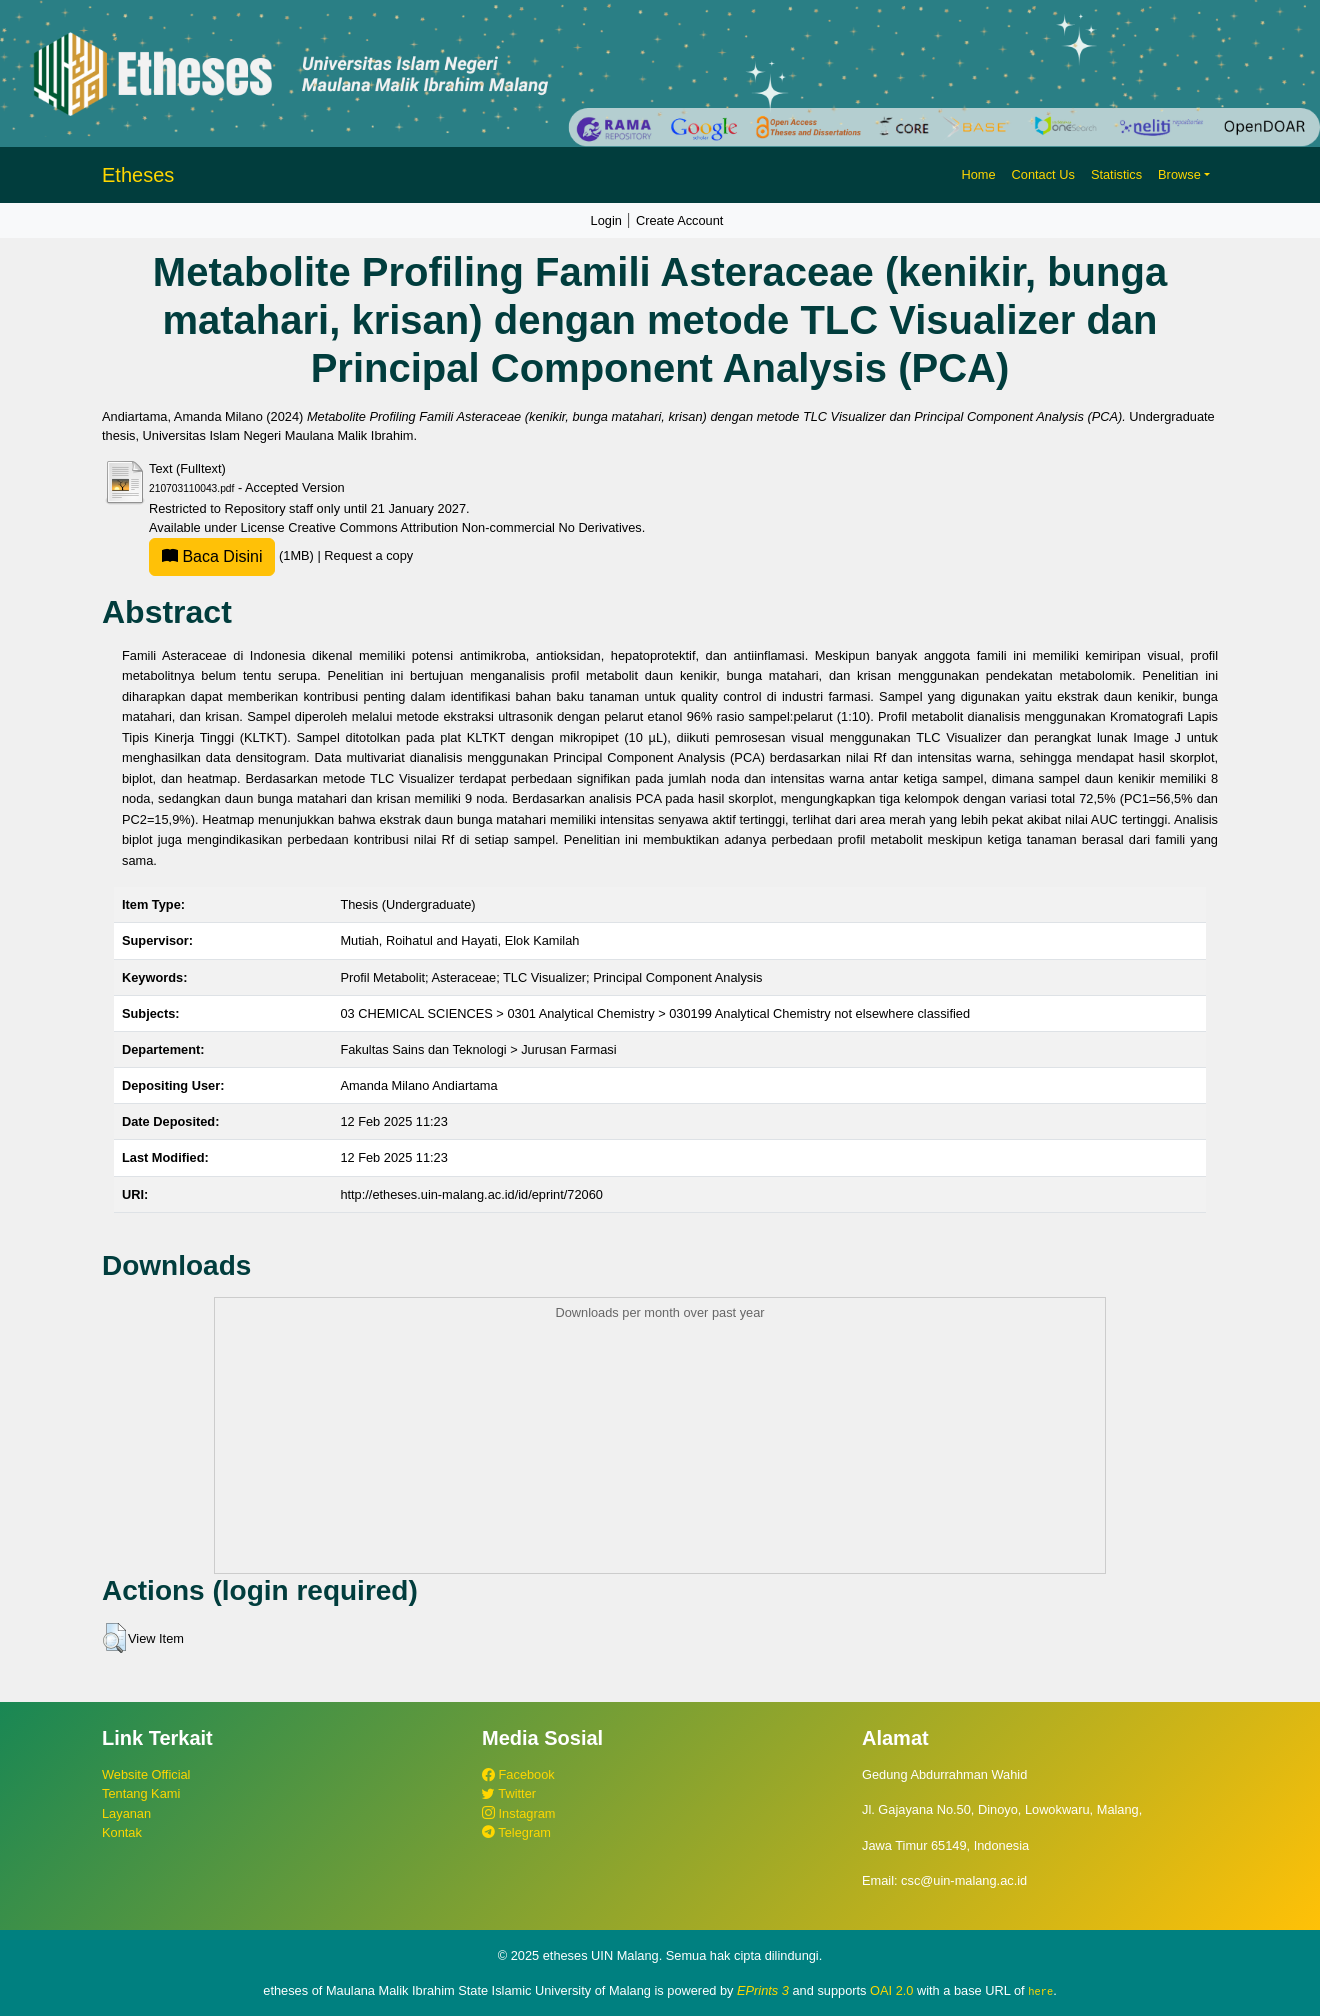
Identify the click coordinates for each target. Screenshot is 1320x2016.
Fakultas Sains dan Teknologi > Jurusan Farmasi (478, 1049)
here (1040, 1991)
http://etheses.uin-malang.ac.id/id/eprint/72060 (471, 1194)
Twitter (509, 1793)
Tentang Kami (141, 1793)
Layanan (126, 1813)
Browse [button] (1179, 174)
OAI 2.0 (891, 1990)
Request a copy (368, 555)
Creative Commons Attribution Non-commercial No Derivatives (464, 527)
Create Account (680, 220)
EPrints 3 (763, 1990)
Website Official (146, 1774)
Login (606, 220)
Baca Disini (212, 556)
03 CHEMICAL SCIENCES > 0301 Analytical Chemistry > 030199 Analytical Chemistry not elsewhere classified (655, 1013)
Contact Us (1043, 174)
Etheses (138, 175)
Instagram (518, 1813)
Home (978, 174)
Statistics (1116, 174)
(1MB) (233, 555)
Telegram (516, 1832)
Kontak (122, 1832)
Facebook (518, 1774)
